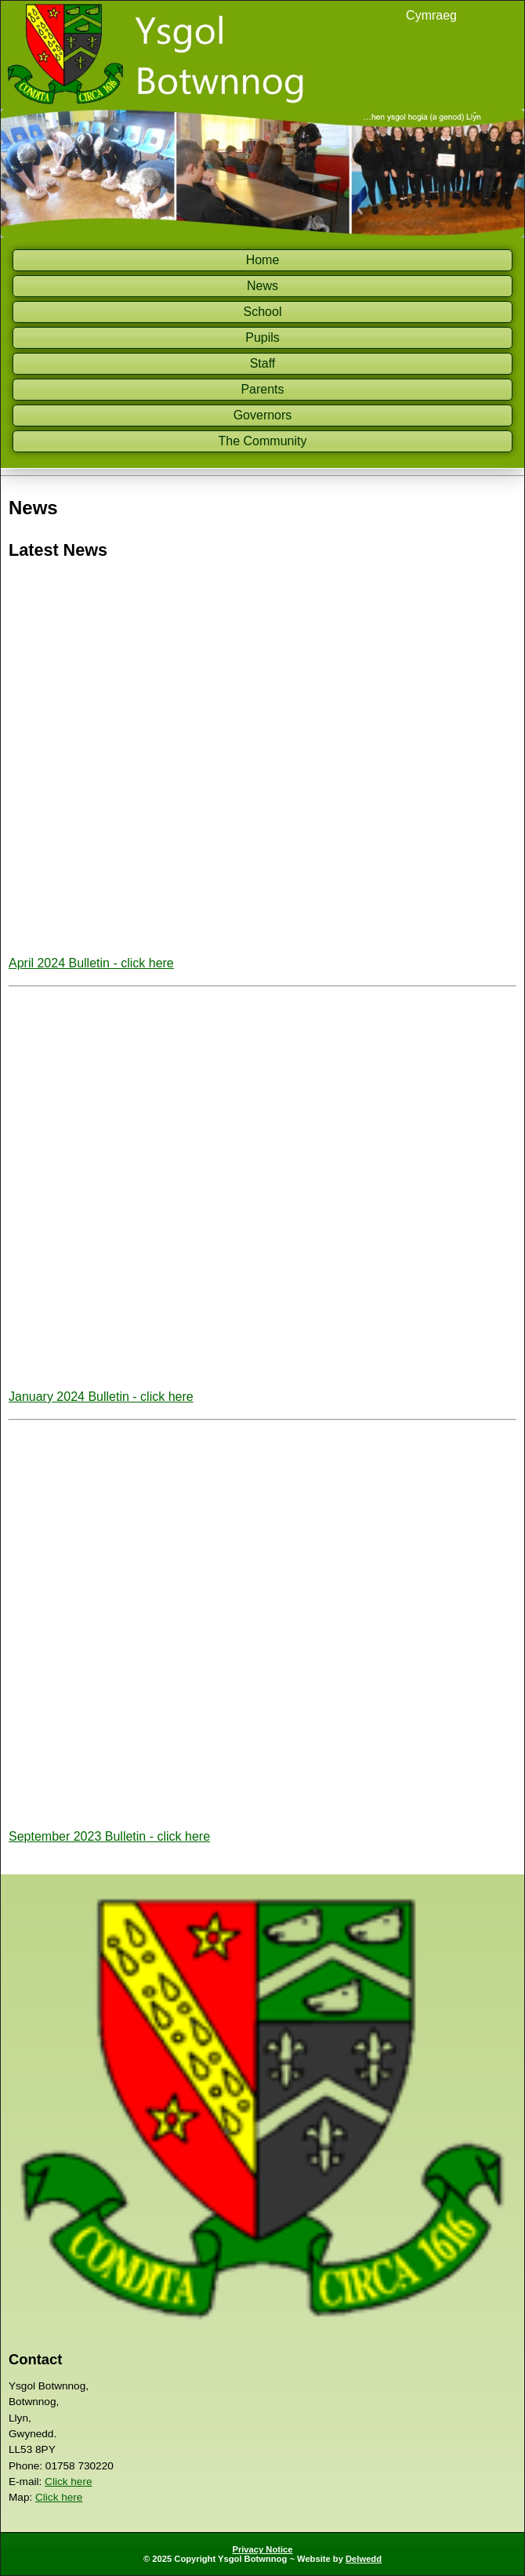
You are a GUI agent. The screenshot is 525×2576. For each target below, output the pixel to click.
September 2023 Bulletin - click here (109, 1836)
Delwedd (364, 2558)
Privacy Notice (262, 2549)
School (263, 311)
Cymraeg (431, 15)
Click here (68, 2481)
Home (263, 260)
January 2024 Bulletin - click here (101, 1396)
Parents (262, 389)
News (262, 285)
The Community (263, 441)
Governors (263, 415)
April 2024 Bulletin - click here (91, 963)
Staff (263, 363)
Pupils (262, 337)
